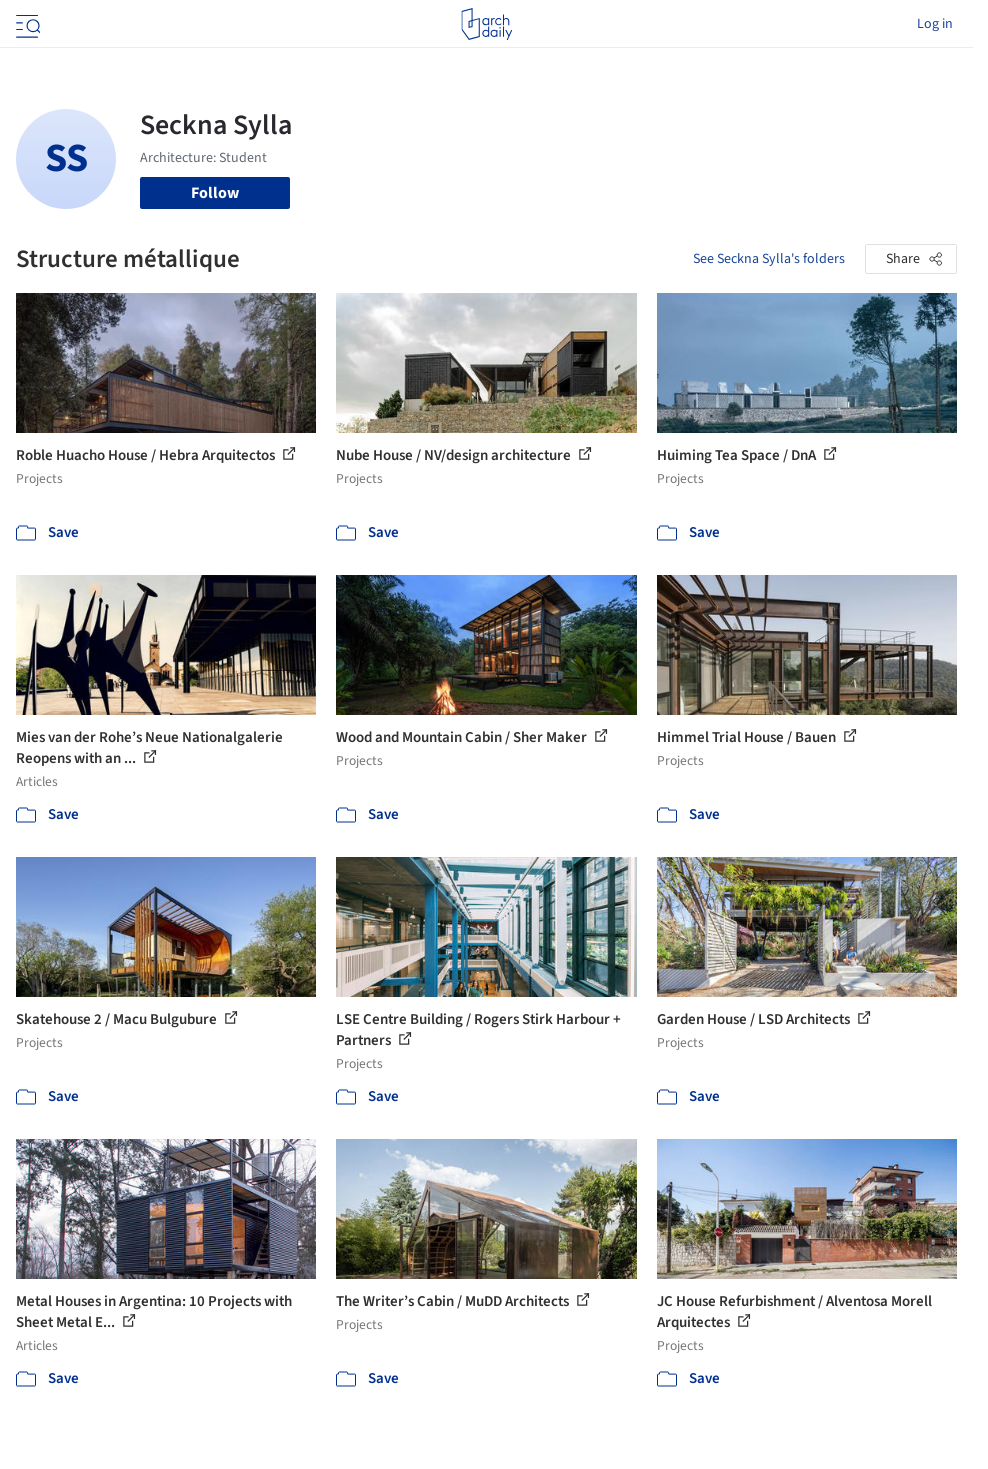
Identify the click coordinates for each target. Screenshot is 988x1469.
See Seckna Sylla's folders (769, 259)
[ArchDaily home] (486, 24)
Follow (215, 193)
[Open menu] (26, 24)
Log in (935, 24)
